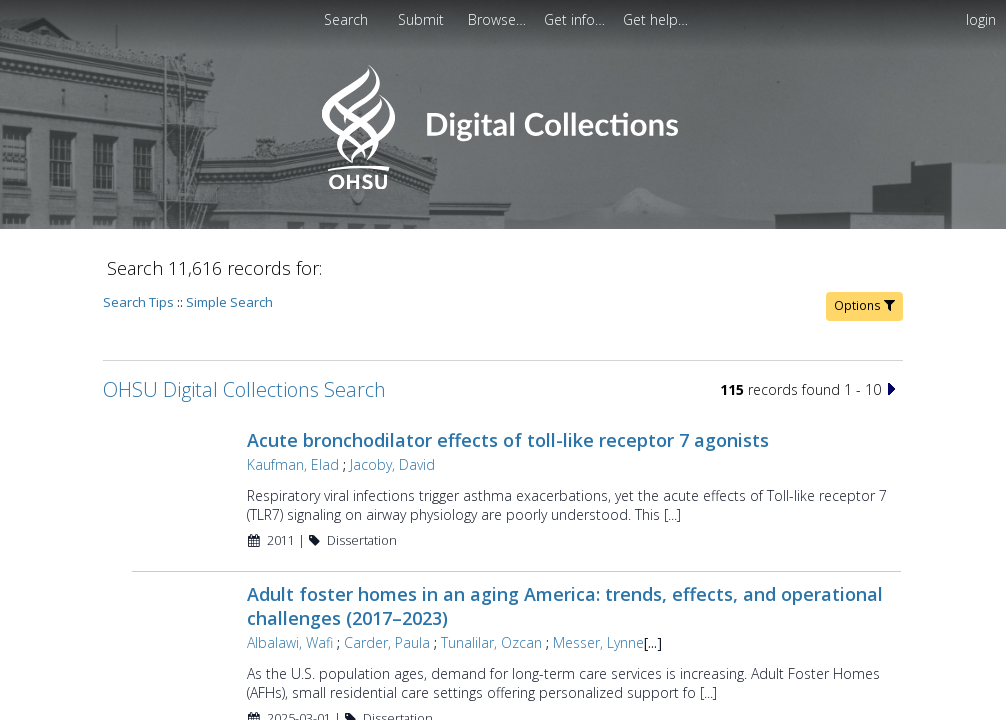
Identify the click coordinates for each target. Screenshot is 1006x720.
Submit (423, 19)
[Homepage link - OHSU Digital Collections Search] (502, 184)
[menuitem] (499, 19)
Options (864, 305)
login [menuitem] (981, 19)
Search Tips (138, 302)
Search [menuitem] (346, 19)
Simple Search (229, 302)
